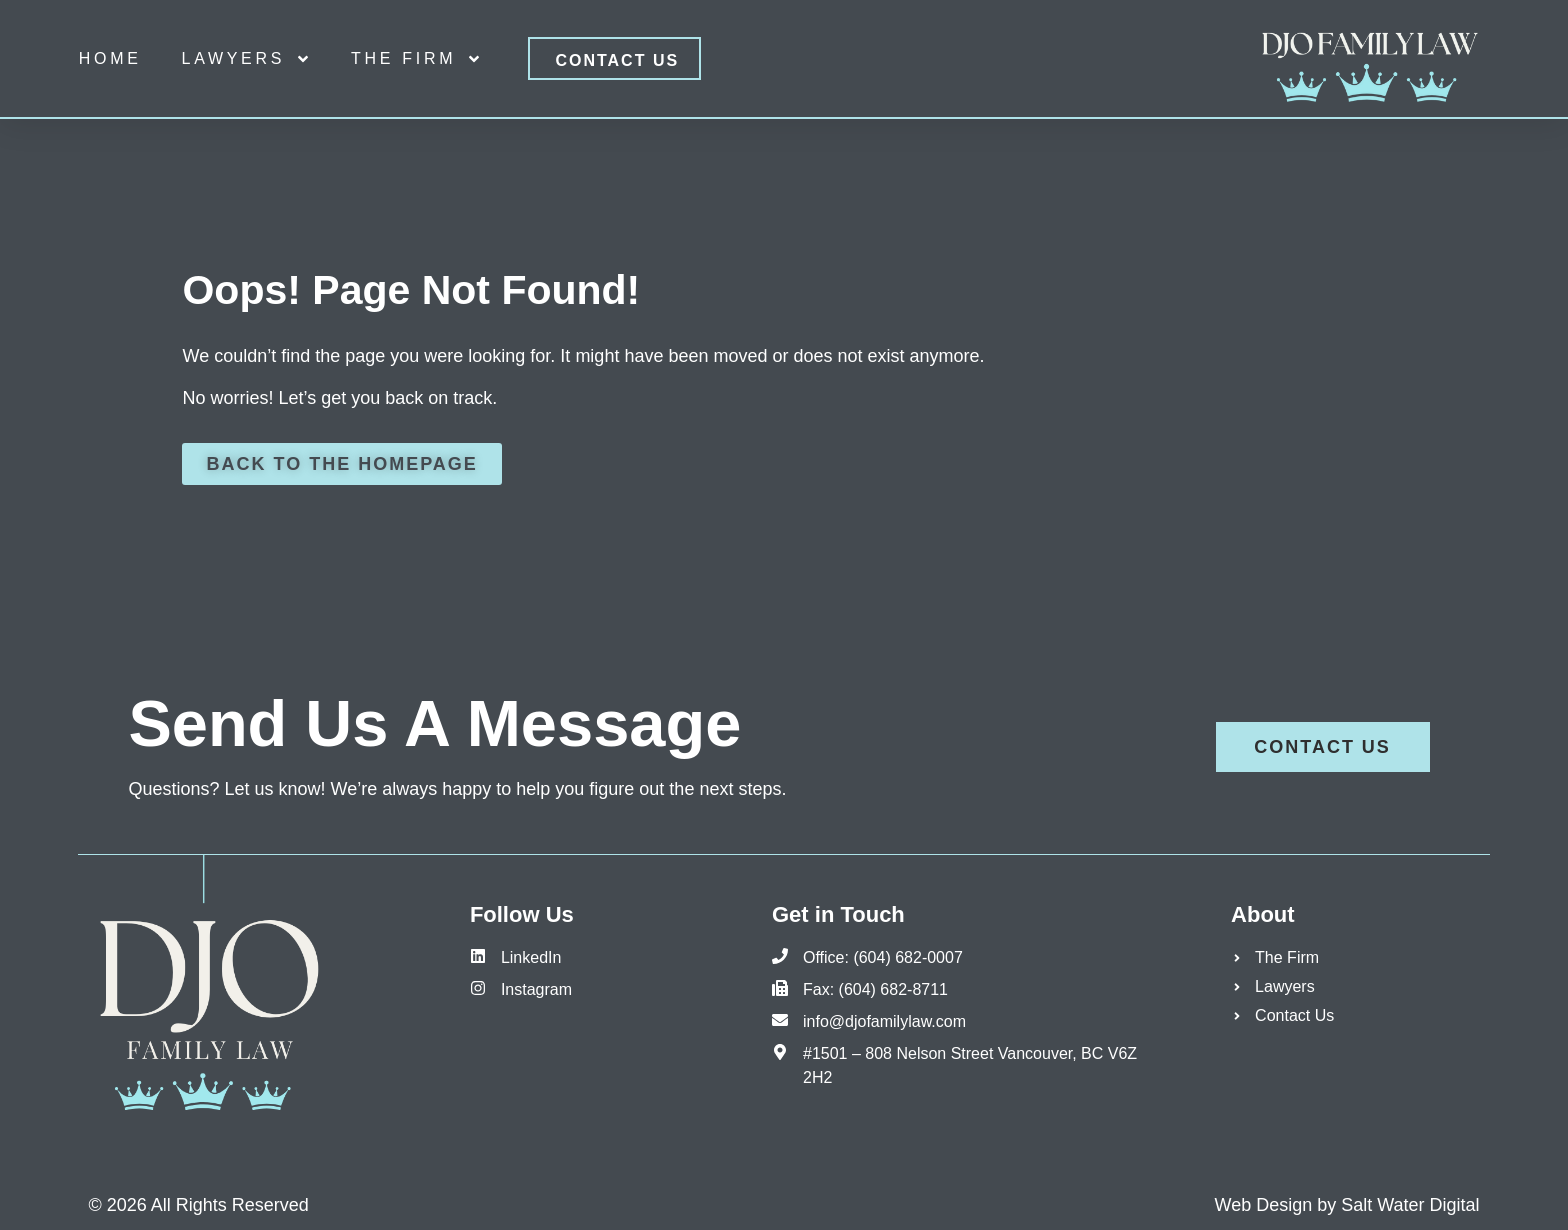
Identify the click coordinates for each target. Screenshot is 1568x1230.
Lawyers (247, 59)
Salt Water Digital (1410, 1205)
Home (110, 58)
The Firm (416, 59)
